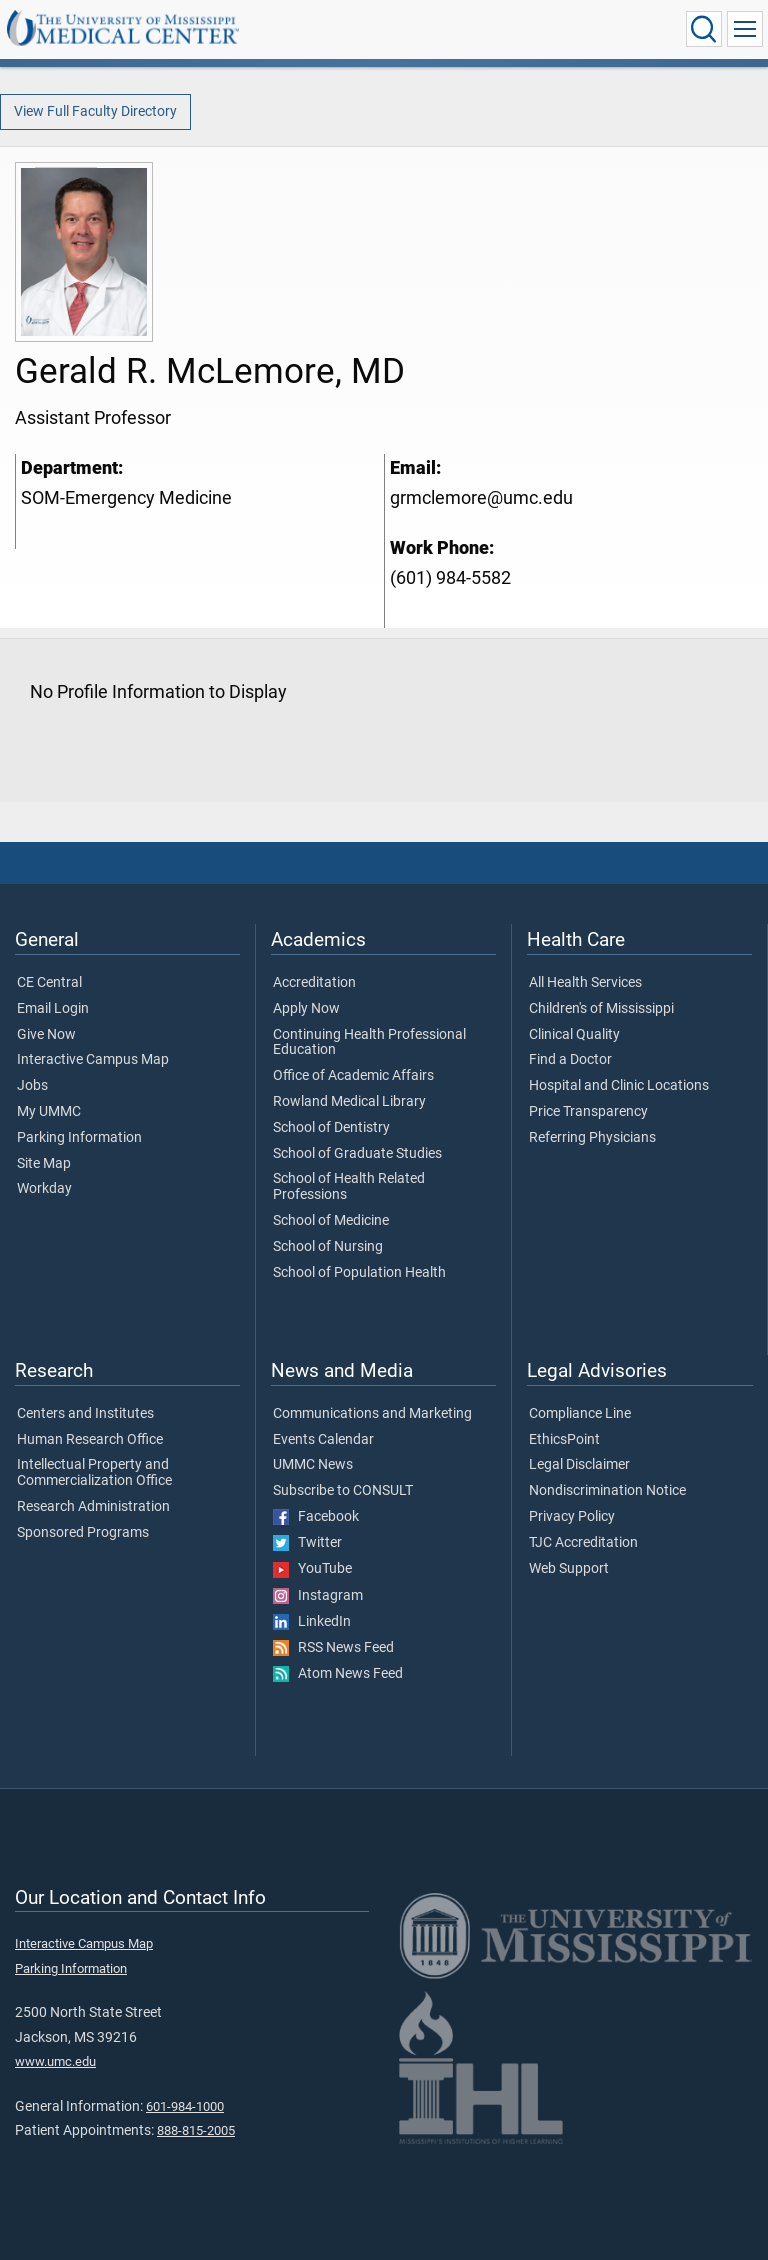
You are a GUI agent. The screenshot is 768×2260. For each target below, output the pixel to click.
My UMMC (49, 1112)
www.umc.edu (55, 2061)
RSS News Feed (333, 1648)
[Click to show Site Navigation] (745, 29)
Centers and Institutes (85, 1414)
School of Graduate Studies (357, 1154)
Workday (44, 1189)
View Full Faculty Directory (95, 111)
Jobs (32, 1086)
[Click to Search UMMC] (704, 29)
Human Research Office (90, 1440)
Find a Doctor (570, 1060)
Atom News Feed (338, 1674)
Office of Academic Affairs (353, 1076)
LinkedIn (312, 1622)
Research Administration (93, 1507)
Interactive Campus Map (93, 1060)
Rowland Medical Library (349, 1102)
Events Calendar (323, 1440)
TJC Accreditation (583, 1543)
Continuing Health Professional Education (369, 1043)
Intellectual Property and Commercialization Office (94, 1473)
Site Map (44, 1164)
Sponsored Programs (83, 1533)
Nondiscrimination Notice (607, 1491)
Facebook (316, 1517)
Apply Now (306, 1009)
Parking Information (79, 1138)
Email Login (53, 1009)
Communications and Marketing (372, 1414)
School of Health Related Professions (349, 1187)
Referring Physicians (592, 1138)
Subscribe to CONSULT (343, 1491)
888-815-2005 (196, 2130)
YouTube (312, 1569)
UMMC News (313, 1465)
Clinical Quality (574, 1035)
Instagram (318, 1596)
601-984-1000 (185, 2106)
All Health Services (585, 983)
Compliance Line (580, 1414)
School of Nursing (328, 1247)
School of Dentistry (331, 1128)
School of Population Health (359, 1273)
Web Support (569, 1569)
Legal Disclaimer (579, 1465)
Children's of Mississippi (601, 1009)
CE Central (49, 983)
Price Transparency (588, 1112)
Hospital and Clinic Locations (619, 1086)
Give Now (46, 1035)
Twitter (307, 1543)
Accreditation (314, 983)
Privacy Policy (572, 1517)
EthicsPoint (564, 1440)
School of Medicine (331, 1221)
